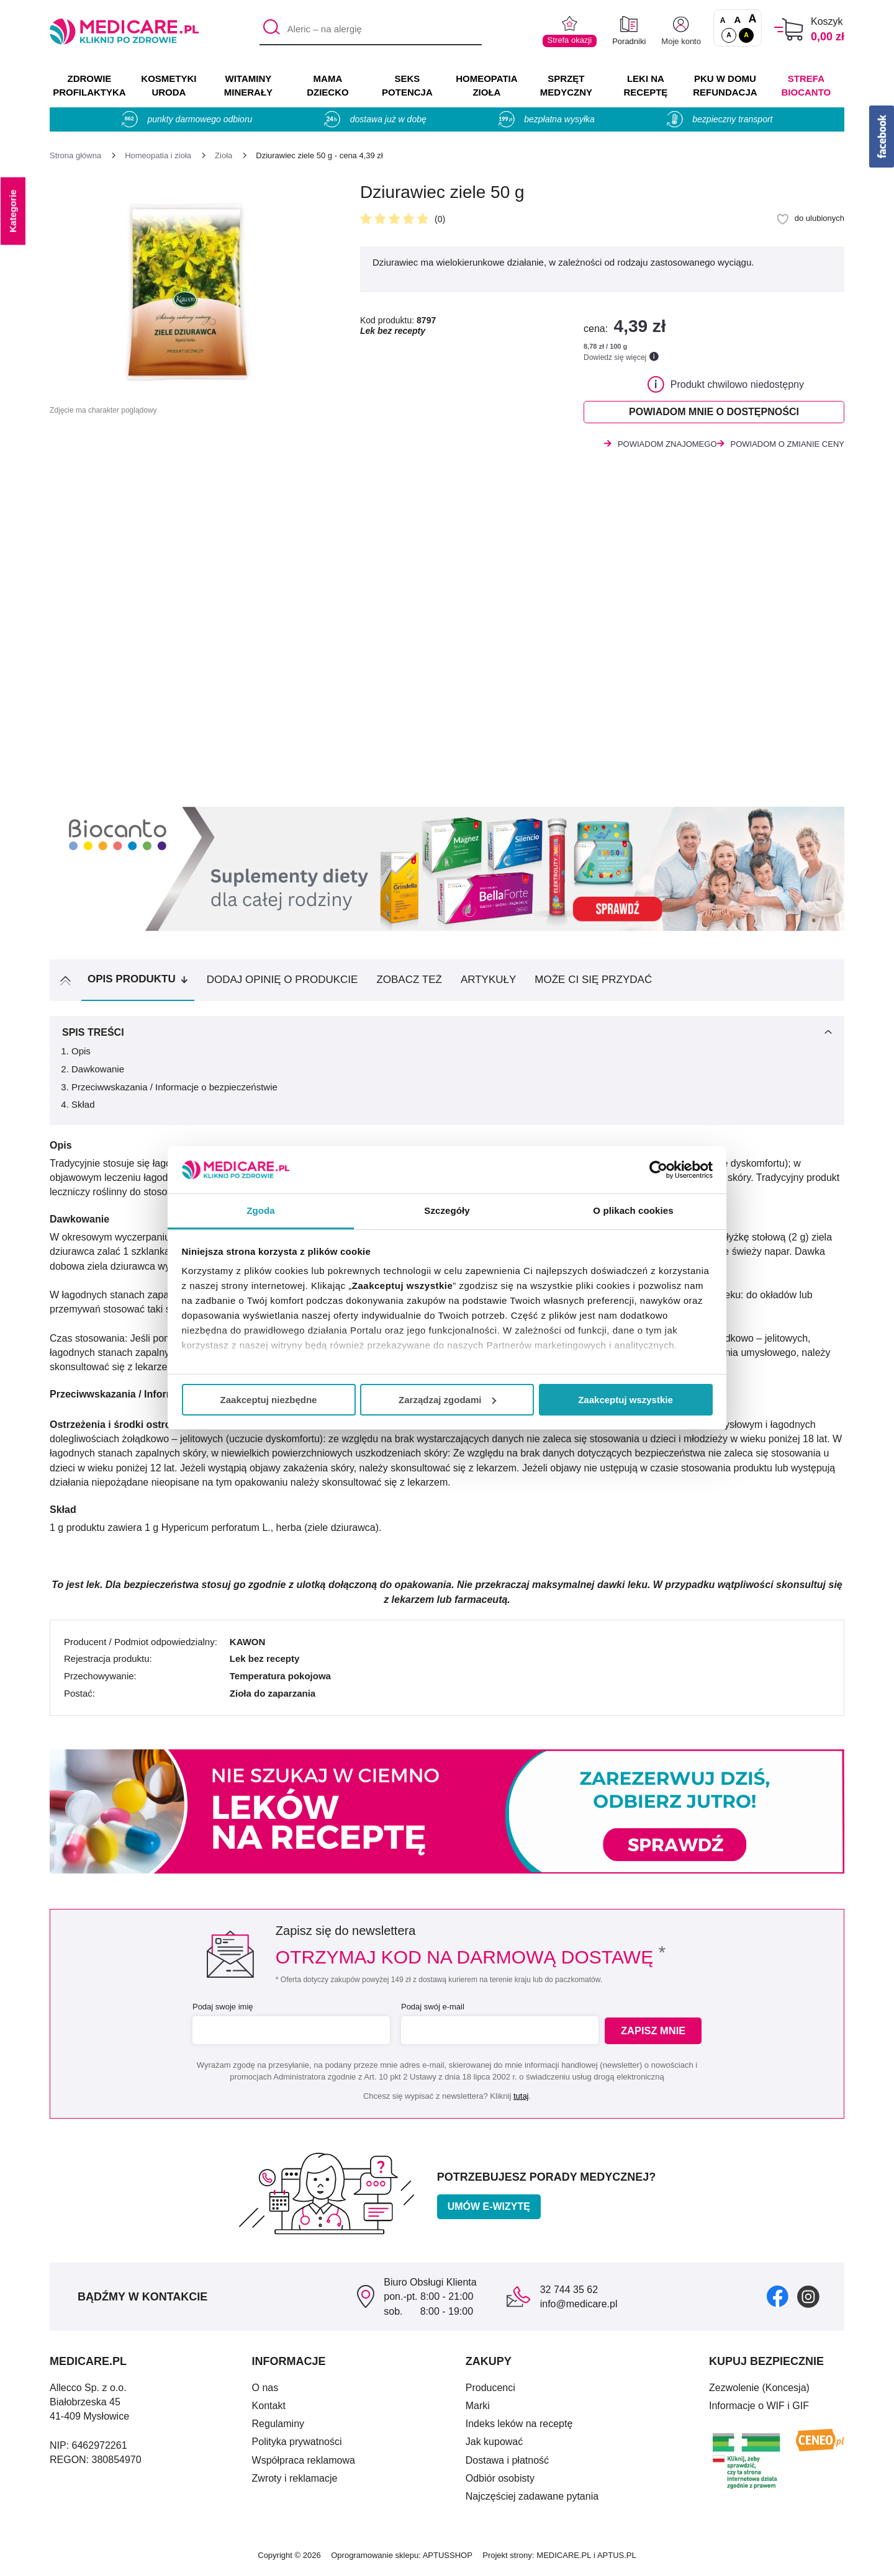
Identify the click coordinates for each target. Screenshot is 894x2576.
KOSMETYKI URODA (168, 85)
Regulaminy (278, 2427)
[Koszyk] (788, 29)
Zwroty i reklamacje (295, 2482)
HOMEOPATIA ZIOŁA (486, 85)
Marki (478, 2409)
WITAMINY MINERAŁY (248, 85)
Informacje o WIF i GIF (759, 2409)
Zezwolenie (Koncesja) (759, 2391)
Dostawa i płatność (507, 2464)
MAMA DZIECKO (328, 85)
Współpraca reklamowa (303, 2464)
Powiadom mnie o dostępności (714, 413)
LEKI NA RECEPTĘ (645, 85)
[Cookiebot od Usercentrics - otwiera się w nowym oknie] (658, 1169)
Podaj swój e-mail (431, 2010)
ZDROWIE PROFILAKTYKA (89, 85)
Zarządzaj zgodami (447, 1399)
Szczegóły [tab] (446, 1210)
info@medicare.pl (579, 2307)
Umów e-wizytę (489, 2210)
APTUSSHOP (447, 2559)
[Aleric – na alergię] (371, 29)
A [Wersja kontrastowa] (746, 34)
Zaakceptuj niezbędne (268, 1399)
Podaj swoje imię (221, 2010)
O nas (265, 2391)
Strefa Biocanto (806, 85)
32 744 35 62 (569, 2293)
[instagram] (808, 2300)
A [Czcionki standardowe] (723, 20)
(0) (440, 219)
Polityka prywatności (297, 2445)
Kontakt (269, 2409)
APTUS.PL (616, 2559)
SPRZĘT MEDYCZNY (566, 85)
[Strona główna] (75, 155)
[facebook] (777, 2300)
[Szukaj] (269, 29)
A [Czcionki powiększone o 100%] (752, 19)
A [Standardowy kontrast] (728, 34)
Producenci (490, 2391)
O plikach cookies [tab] (633, 1210)
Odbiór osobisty (500, 2482)
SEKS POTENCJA (407, 85)
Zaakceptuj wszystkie (625, 1399)
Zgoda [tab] (260, 1210)
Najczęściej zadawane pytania (532, 2500)
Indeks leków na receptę (519, 2427)
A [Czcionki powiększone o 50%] (737, 19)
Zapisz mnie (656, 2034)
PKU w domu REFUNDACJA (725, 85)
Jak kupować (494, 2445)
